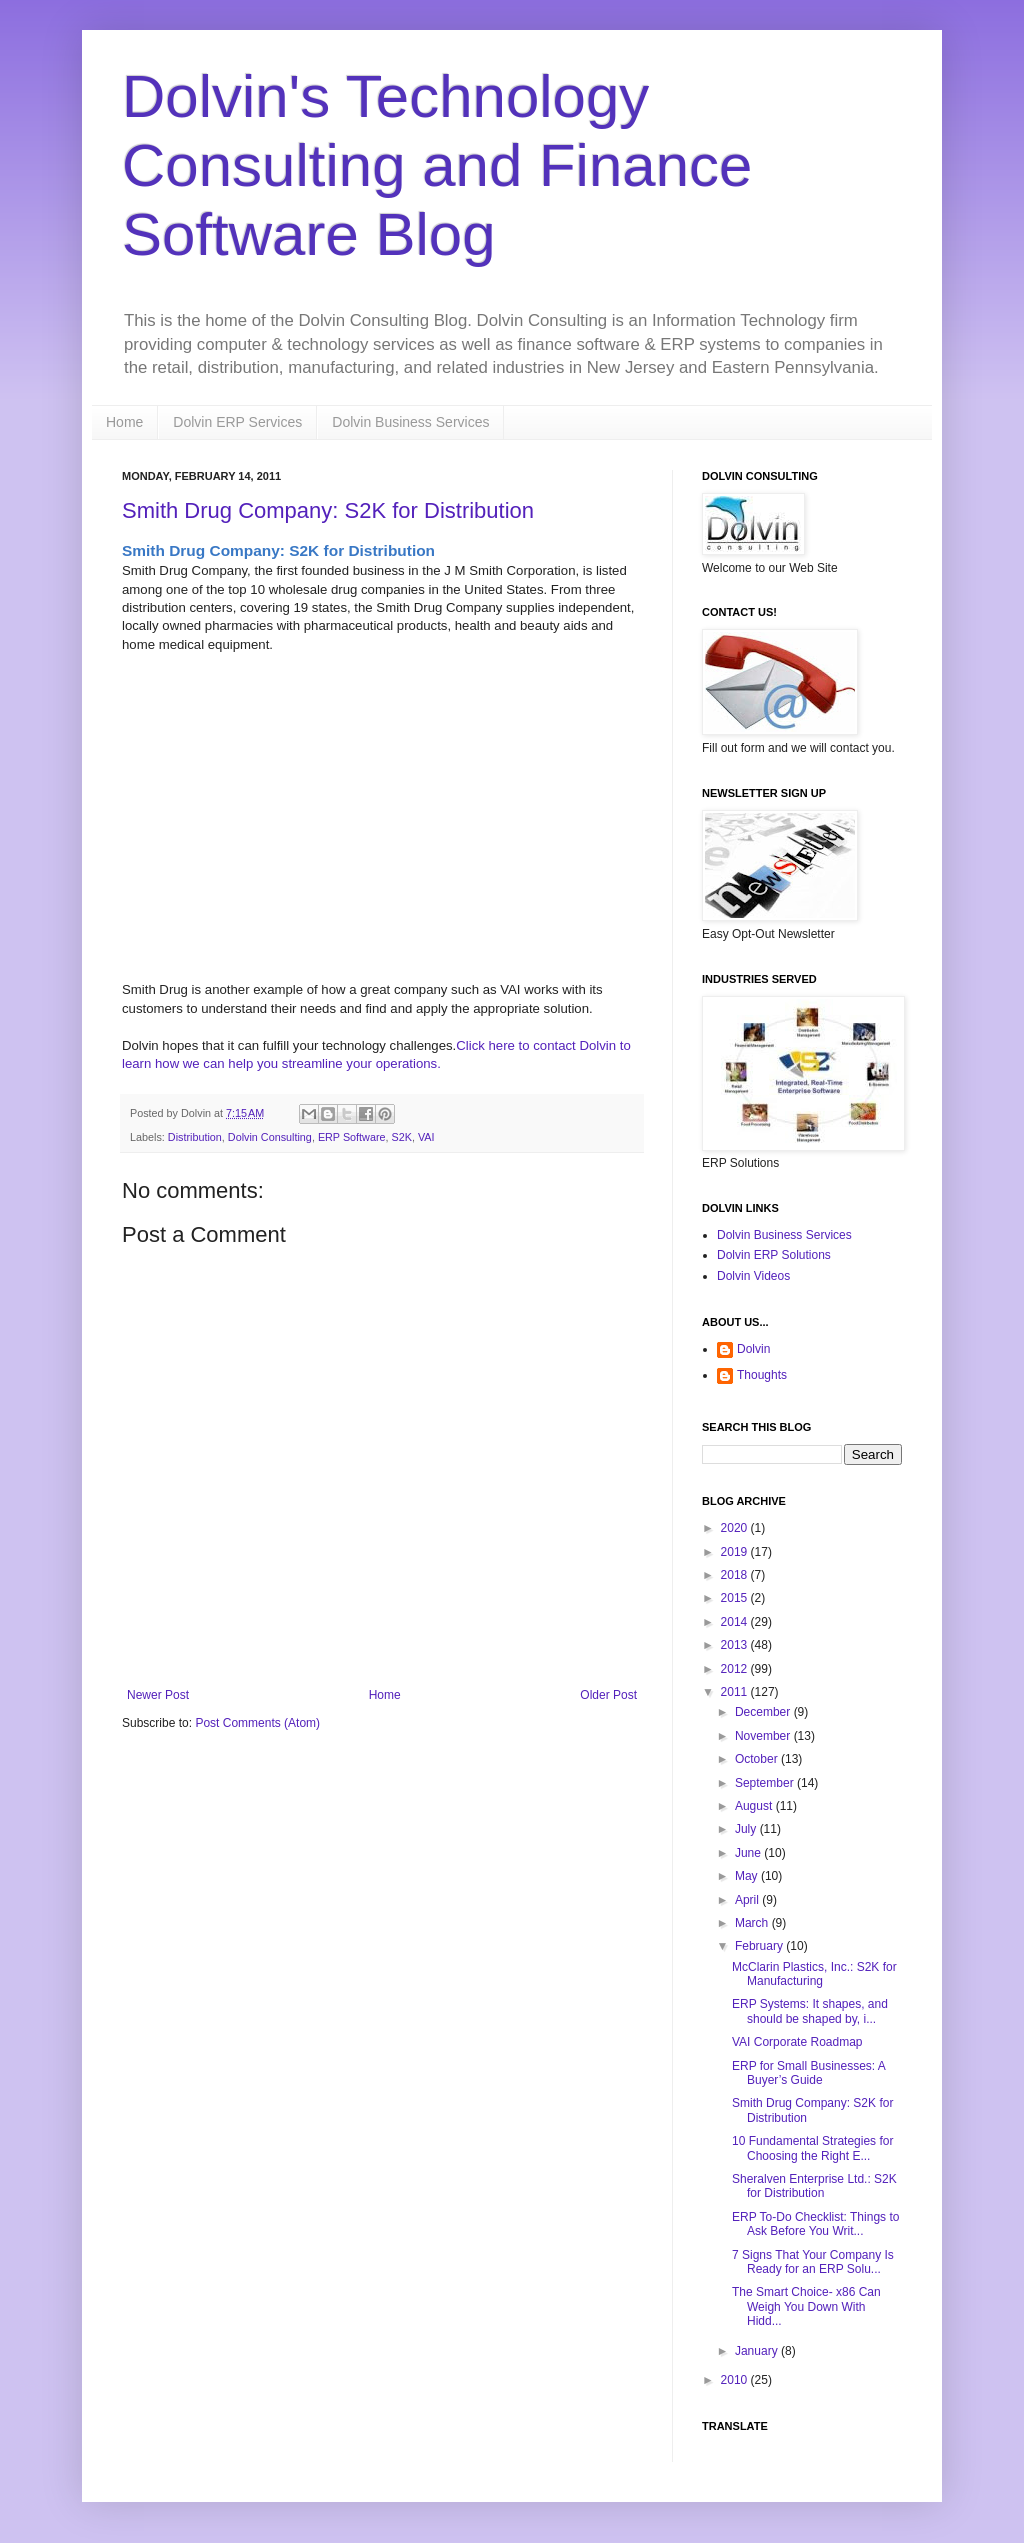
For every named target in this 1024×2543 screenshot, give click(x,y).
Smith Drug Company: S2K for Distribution (328, 510)
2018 (736, 1575)
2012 (736, 1669)
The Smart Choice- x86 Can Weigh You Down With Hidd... (806, 2306)
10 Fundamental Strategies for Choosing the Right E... (812, 2148)
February (760, 1946)
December (764, 1712)
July (747, 1829)
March (753, 1923)
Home (124, 422)
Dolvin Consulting (270, 1137)
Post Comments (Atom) (257, 1723)
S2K (402, 1137)
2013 (736, 1645)
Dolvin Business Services (410, 422)
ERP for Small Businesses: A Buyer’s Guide (808, 2073)
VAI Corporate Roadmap (797, 2042)
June (749, 1853)
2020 (736, 1528)
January (758, 2351)
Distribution (195, 1137)
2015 (736, 1598)
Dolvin (753, 1349)
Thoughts (762, 1375)
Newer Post (158, 1695)
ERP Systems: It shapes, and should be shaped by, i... (810, 2011)
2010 (736, 2380)
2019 (736, 1552)
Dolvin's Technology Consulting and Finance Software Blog (437, 165)
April (748, 1900)
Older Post (608, 1695)
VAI (426, 1137)
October (758, 1759)
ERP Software (352, 1137)
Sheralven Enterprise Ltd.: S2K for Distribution (814, 2186)
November (764, 1736)
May (748, 1876)
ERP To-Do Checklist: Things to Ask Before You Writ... (815, 2224)
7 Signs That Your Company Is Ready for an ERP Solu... (813, 2262)
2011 (736, 1692)
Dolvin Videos (753, 1276)
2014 (736, 1622)
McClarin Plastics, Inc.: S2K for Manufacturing (814, 1974)
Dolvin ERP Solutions (774, 1255)
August (755, 1806)
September (766, 1783)
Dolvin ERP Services (237, 422)
